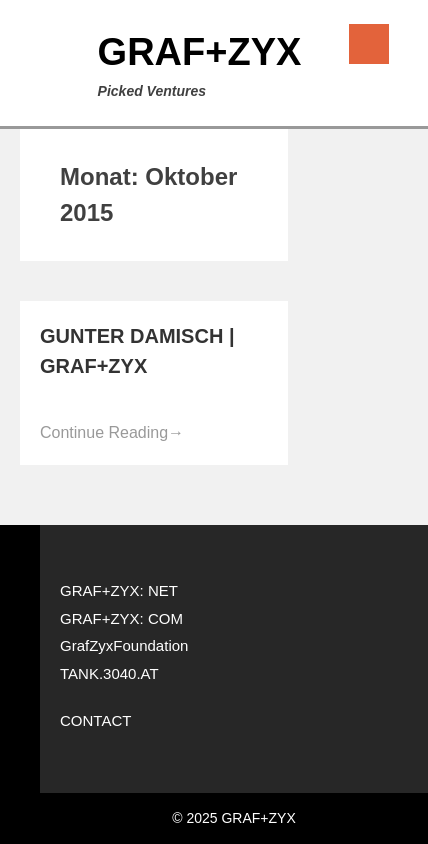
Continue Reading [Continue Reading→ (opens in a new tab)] (112, 432)
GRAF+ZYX (200, 52)
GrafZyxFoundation (124, 645)
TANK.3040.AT (109, 673)
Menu (369, 44)
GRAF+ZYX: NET (119, 590)
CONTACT (95, 720)
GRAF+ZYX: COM (121, 618)
